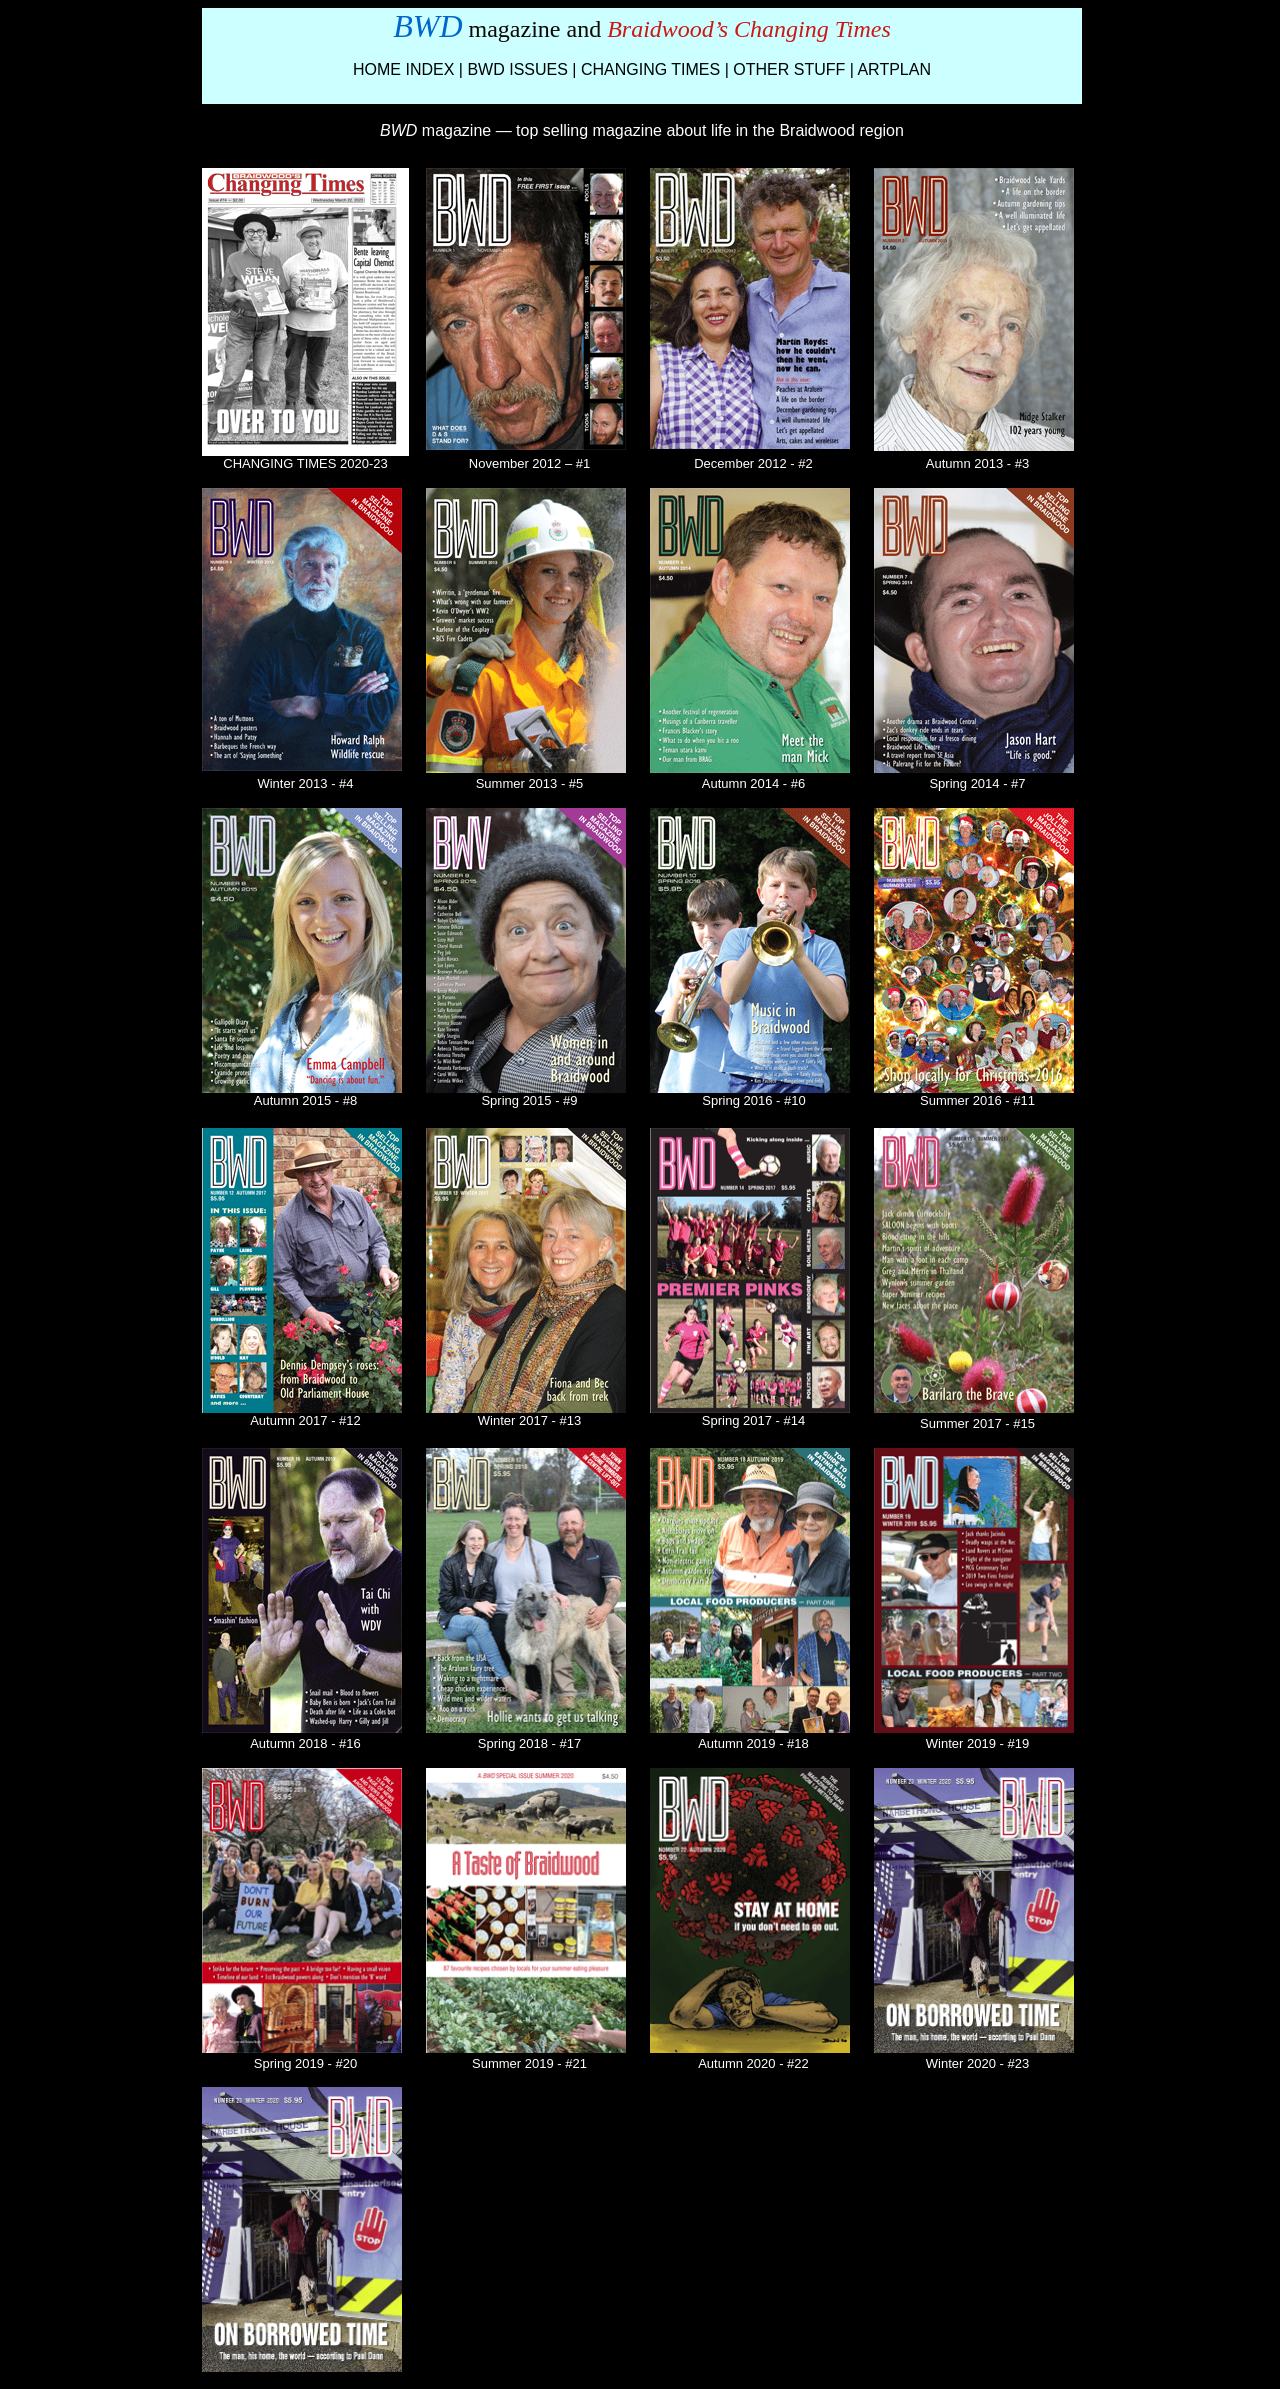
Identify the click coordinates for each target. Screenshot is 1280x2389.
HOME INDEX (403, 69)
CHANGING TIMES (650, 69)
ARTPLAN (894, 69)
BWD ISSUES (517, 69)
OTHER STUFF (789, 69)
